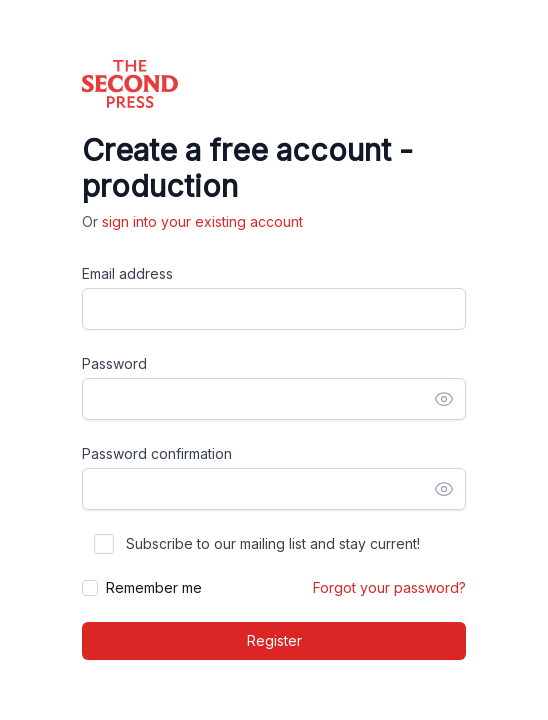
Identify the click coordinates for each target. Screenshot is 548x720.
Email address (127, 273)
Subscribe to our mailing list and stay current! (273, 543)
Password (114, 363)
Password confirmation (157, 453)
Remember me (154, 587)
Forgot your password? (389, 587)
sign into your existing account (202, 221)
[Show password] (444, 399)
